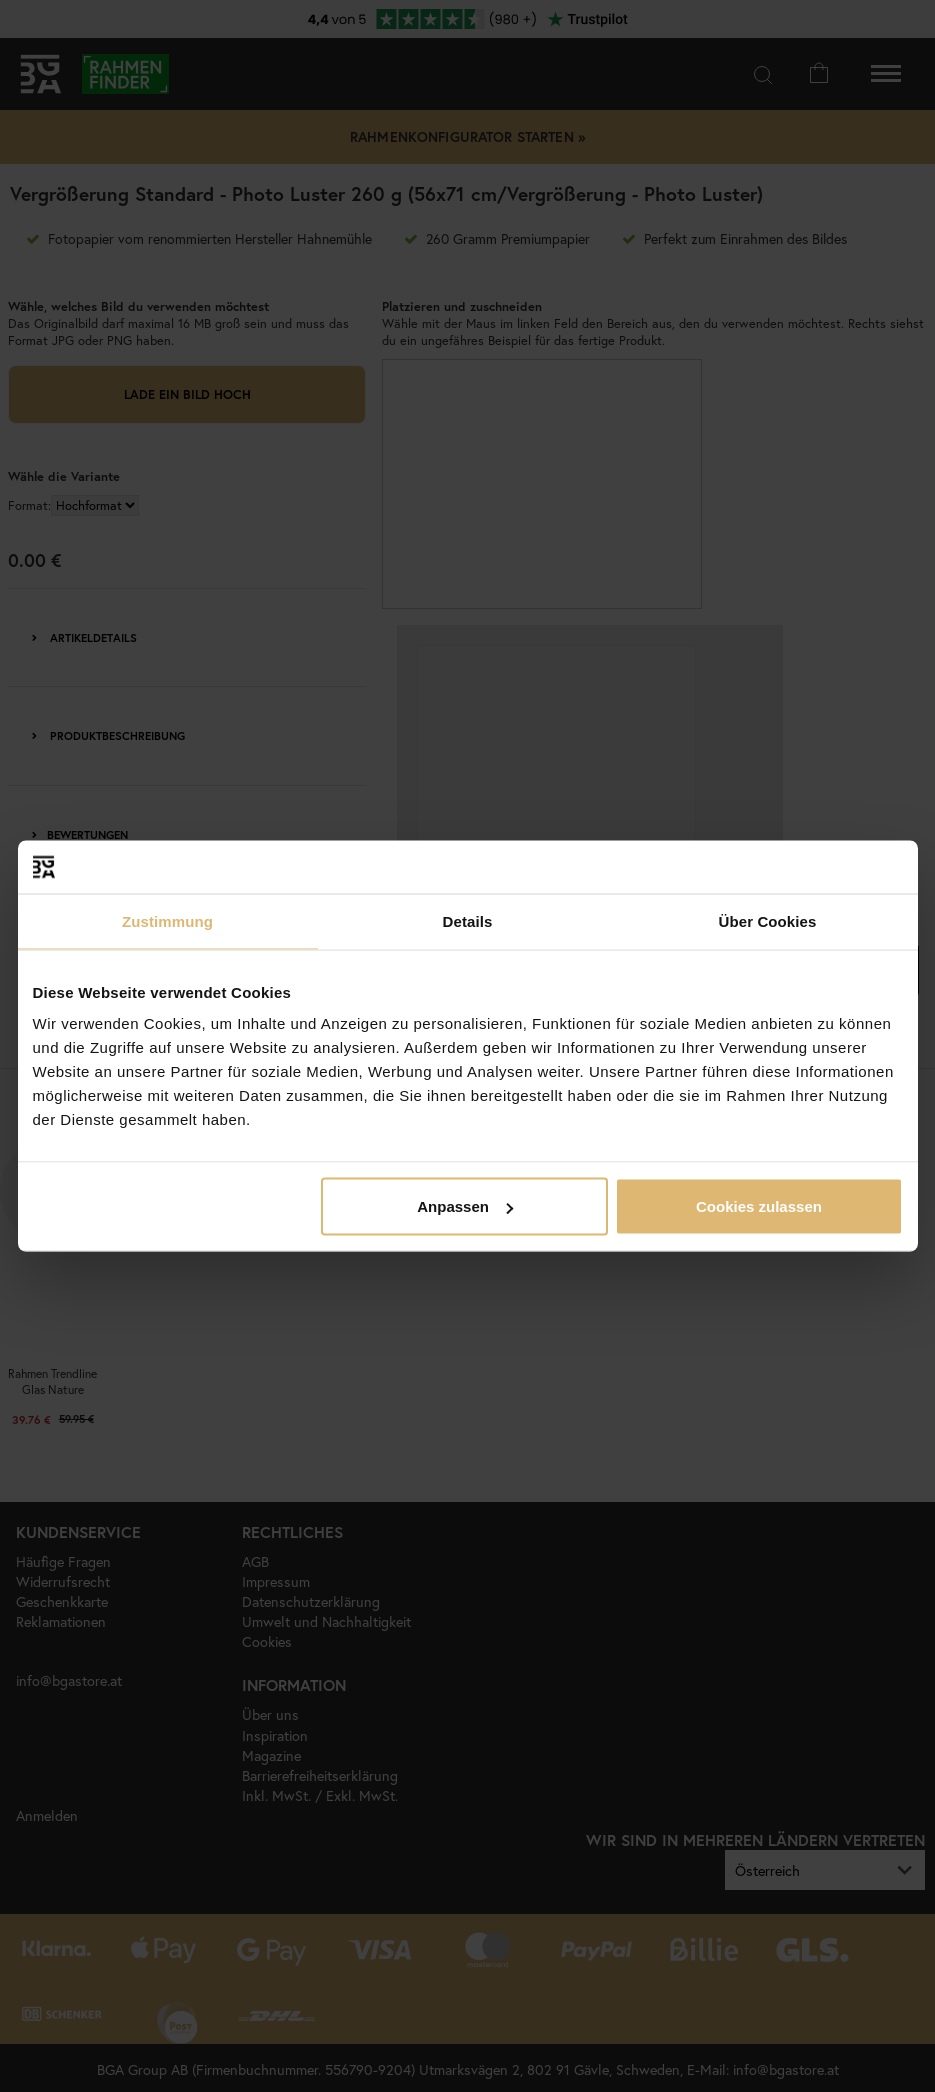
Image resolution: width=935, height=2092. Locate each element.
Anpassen (465, 1206)
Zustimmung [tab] (167, 920)
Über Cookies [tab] (768, 920)
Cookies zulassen (759, 1206)
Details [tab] (468, 920)
